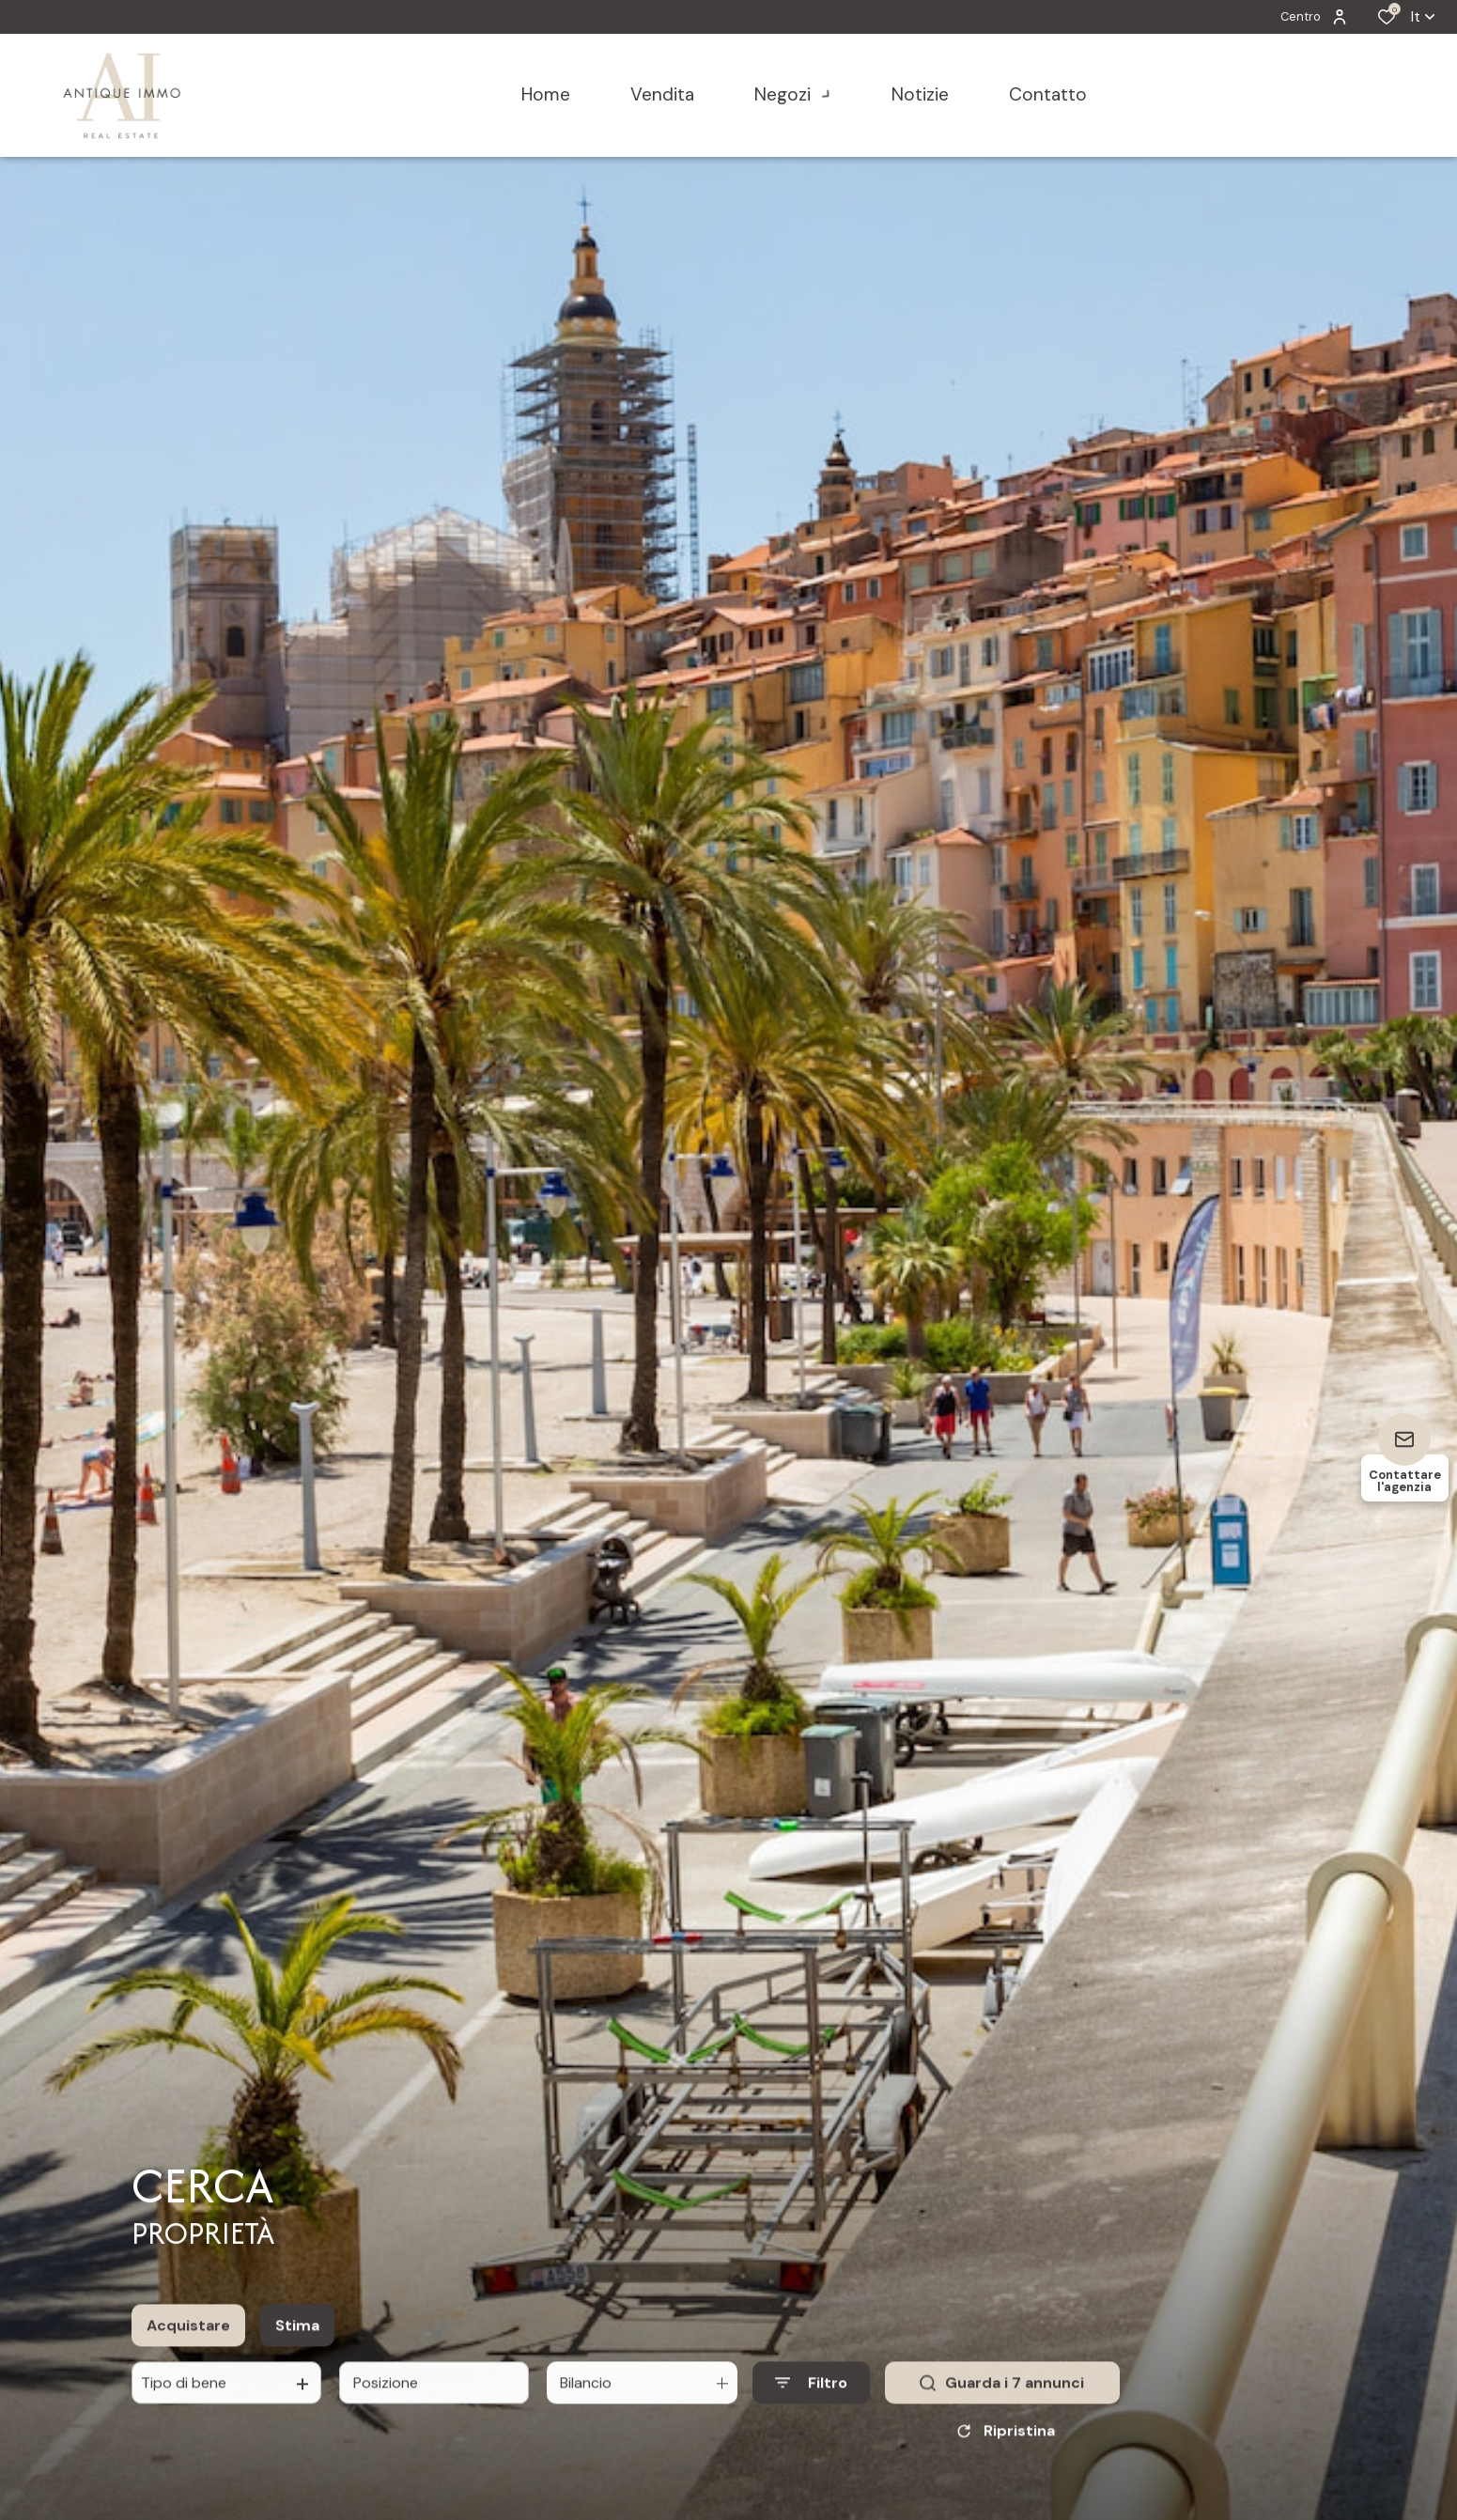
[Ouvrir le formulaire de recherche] (811, 2401)
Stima (297, 2343)
